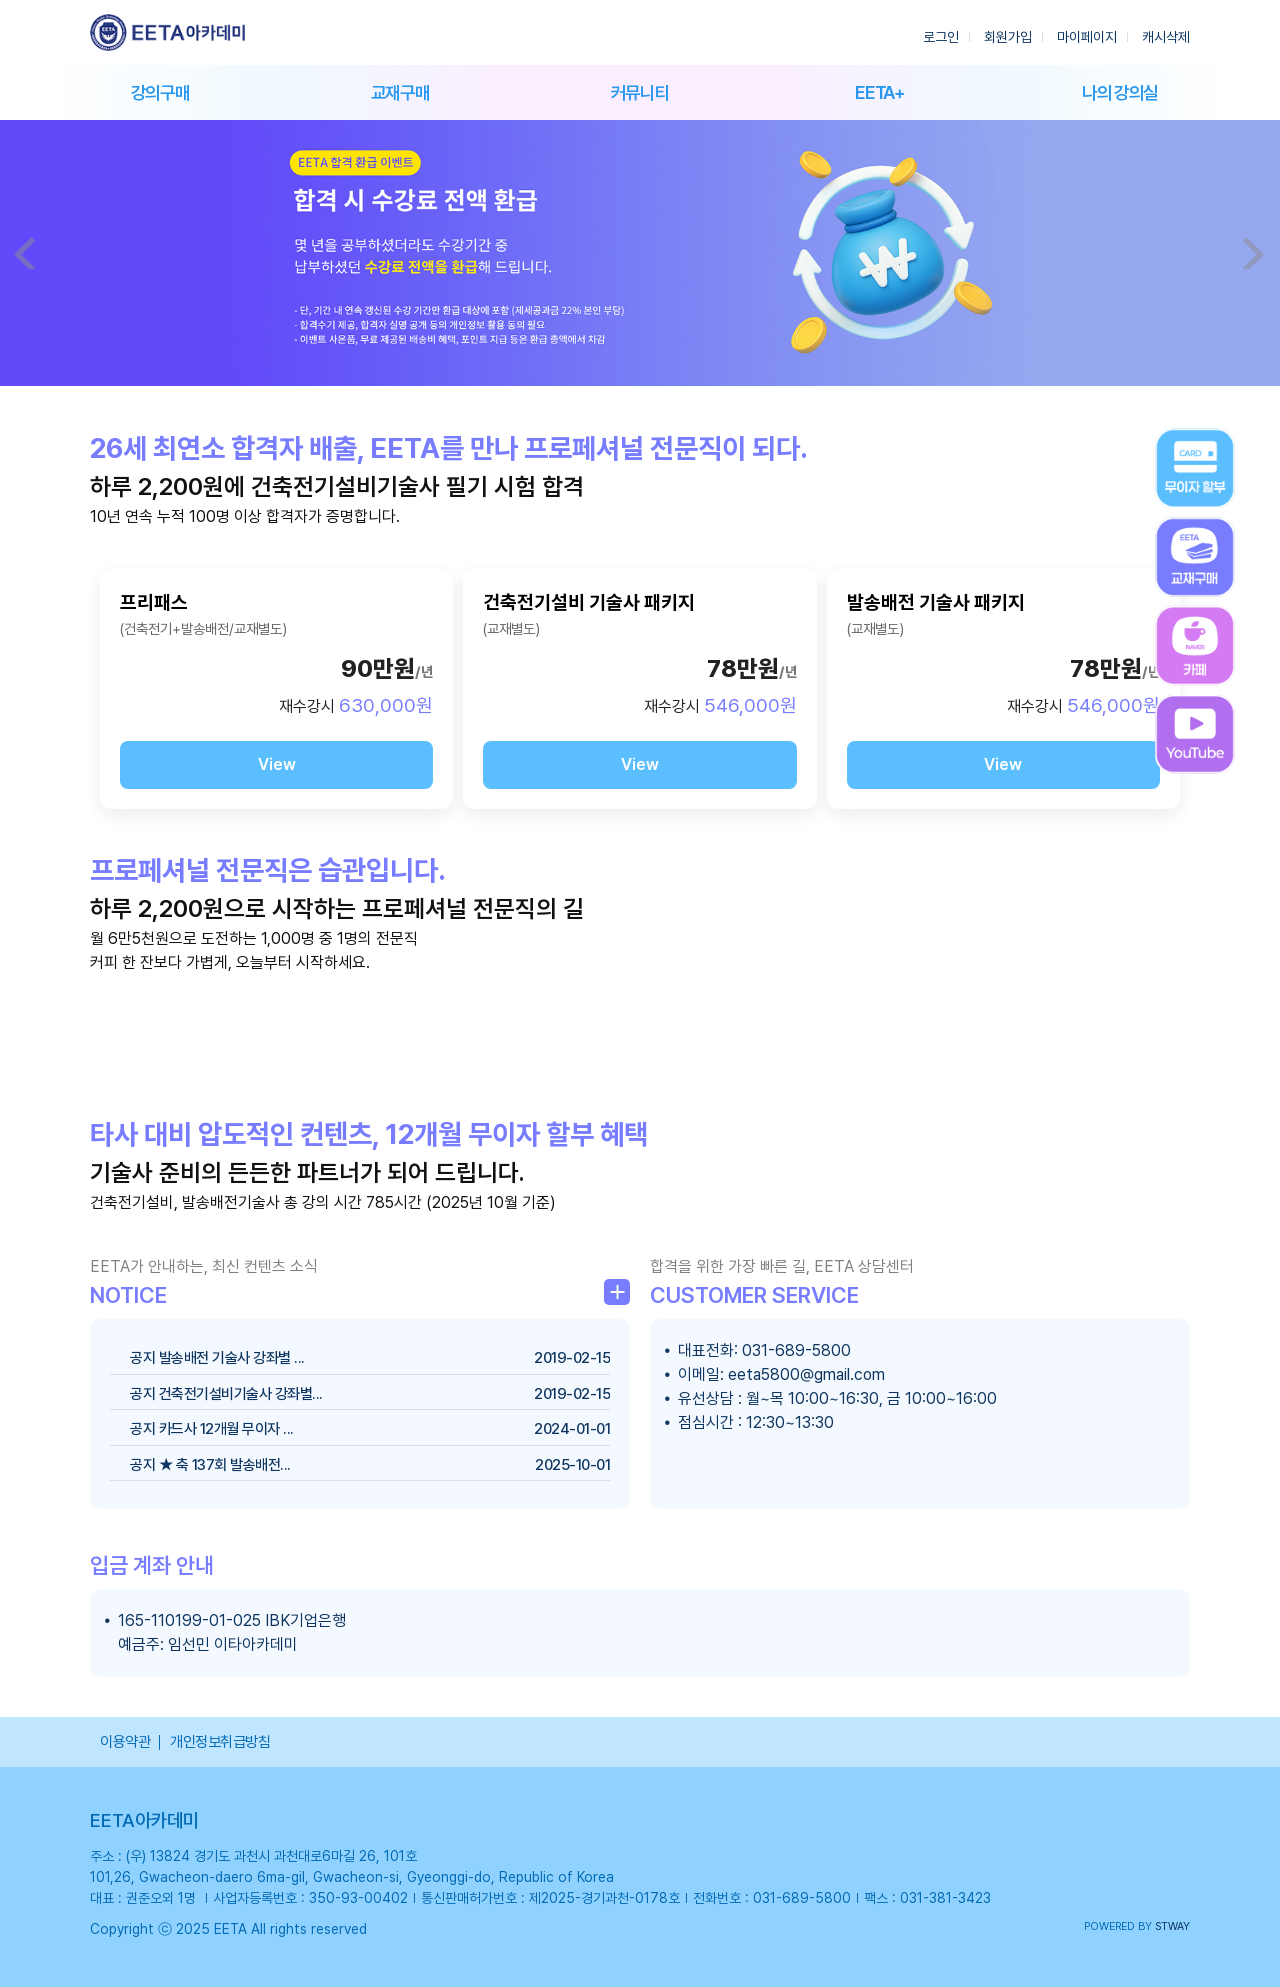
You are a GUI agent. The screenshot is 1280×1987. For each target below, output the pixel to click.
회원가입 (1008, 37)
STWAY (1172, 1926)
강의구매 (160, 92)
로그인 (941, 37)
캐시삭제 (1166, 37)
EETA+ (879, 92)
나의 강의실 (1120, 92)
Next (1254, 253)
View (277, 764)
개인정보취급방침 (220, 1742)
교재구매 (400, 92)
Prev (26, 253)
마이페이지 (1087, 37)
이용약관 (125, 1742)
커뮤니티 (640, 92)
